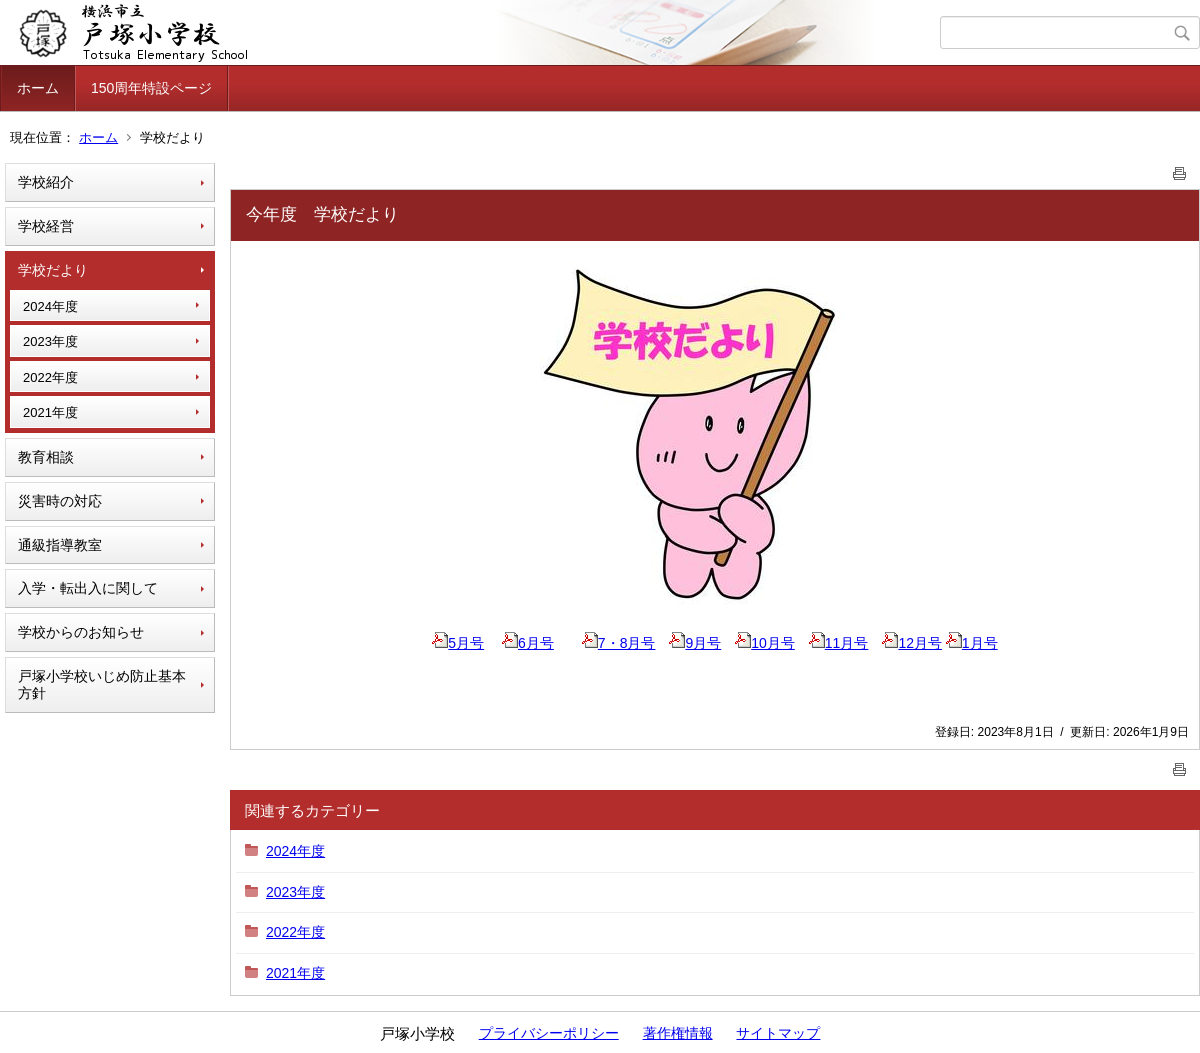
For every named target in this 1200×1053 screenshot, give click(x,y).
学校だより (53, 270)
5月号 (458, 643)
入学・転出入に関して (88, 588)
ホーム (38, 88)
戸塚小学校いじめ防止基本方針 (102, 684)
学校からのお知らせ (81, 632)
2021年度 (50, 412)
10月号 (765, 643)
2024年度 (50, 306)
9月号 (695, 643)
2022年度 (50, 377)
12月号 (912, 643)
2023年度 (50, 341)
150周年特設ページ (151, 88)
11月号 (839, 643)
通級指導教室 (60, 545)
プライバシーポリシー (549, 1033)
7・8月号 (619, 643)
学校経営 (46, 226)
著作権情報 (678, 1033)
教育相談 (46, 457)
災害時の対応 (60, 501)
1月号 (972, 643)
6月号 (528, 643)
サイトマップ (778, 1033)
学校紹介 (46, 182)
